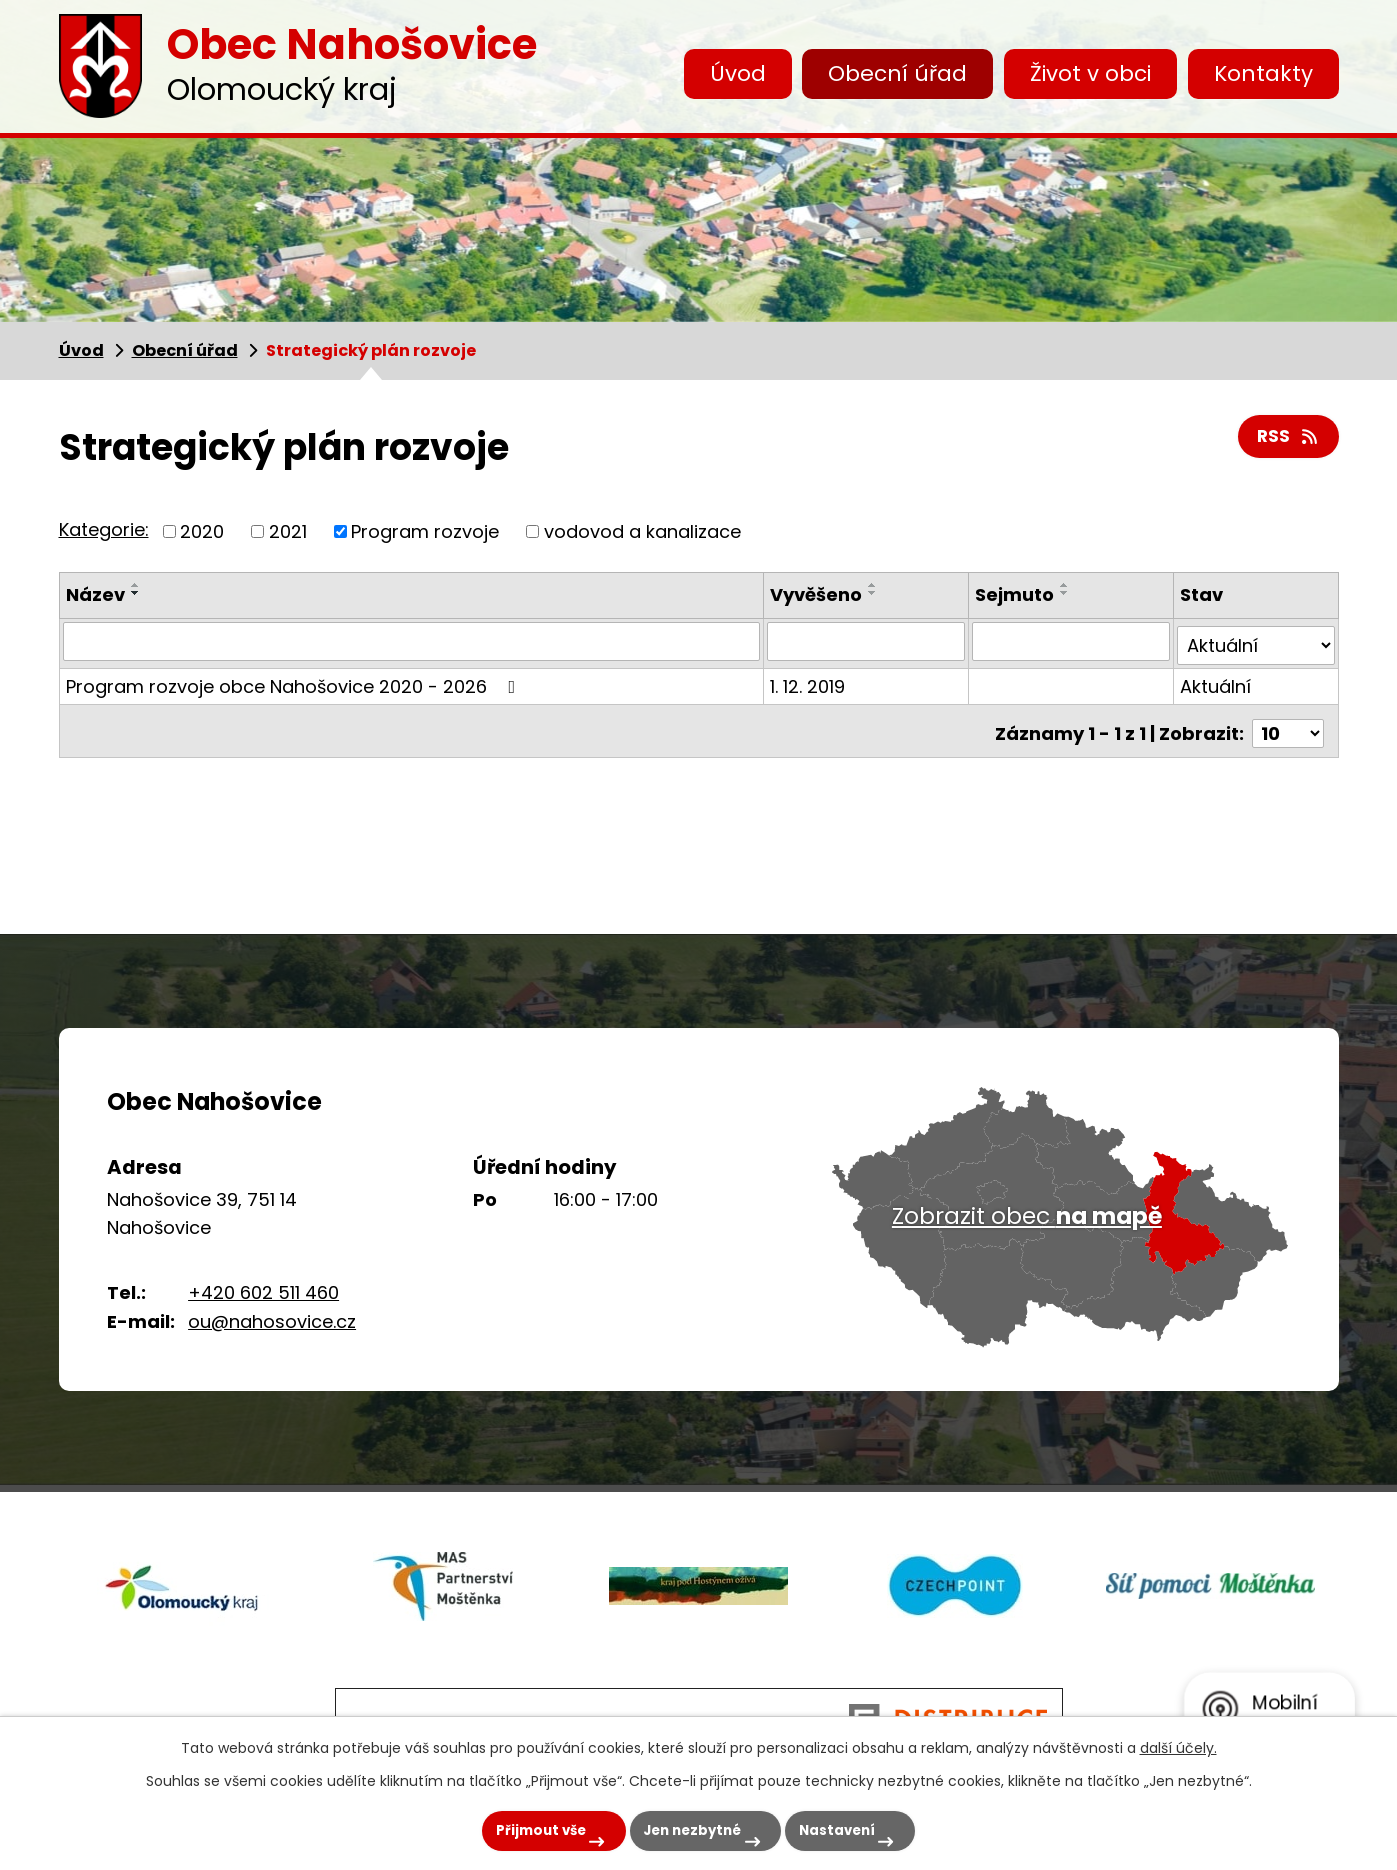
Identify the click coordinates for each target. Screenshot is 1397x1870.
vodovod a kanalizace (642, 531)
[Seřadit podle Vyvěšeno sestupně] (875, 593)
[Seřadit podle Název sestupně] (136, 593)
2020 (202, 531)
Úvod (738, 73)
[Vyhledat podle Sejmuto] (1071, 641)
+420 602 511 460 (263, 1292)
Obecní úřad (897, 73)
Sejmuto (1015, 594)
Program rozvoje (425, 531)
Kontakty (1263, 73)
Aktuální (1216, 681)
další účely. (1178, 1742)
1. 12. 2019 (809, 681)
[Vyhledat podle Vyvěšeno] (867, 641)
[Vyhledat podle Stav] (1256, 641)
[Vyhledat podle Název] (413, 641)
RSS (1288, 438)
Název (95, 594)
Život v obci (1090, 73)
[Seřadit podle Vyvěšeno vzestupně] (875, 585)
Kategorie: (104, 529)
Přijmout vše (511, 1827)
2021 (288, 531)
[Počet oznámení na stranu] (1288, 723)
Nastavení (852, 1827)
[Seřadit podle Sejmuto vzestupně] (1066, 585)
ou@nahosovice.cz (272, 1321)
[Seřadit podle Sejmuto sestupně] (1066, 593)
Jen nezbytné (685, 1827)
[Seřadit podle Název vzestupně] (136, 585)
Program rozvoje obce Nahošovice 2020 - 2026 (295, 681)
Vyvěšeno (818, 594)
